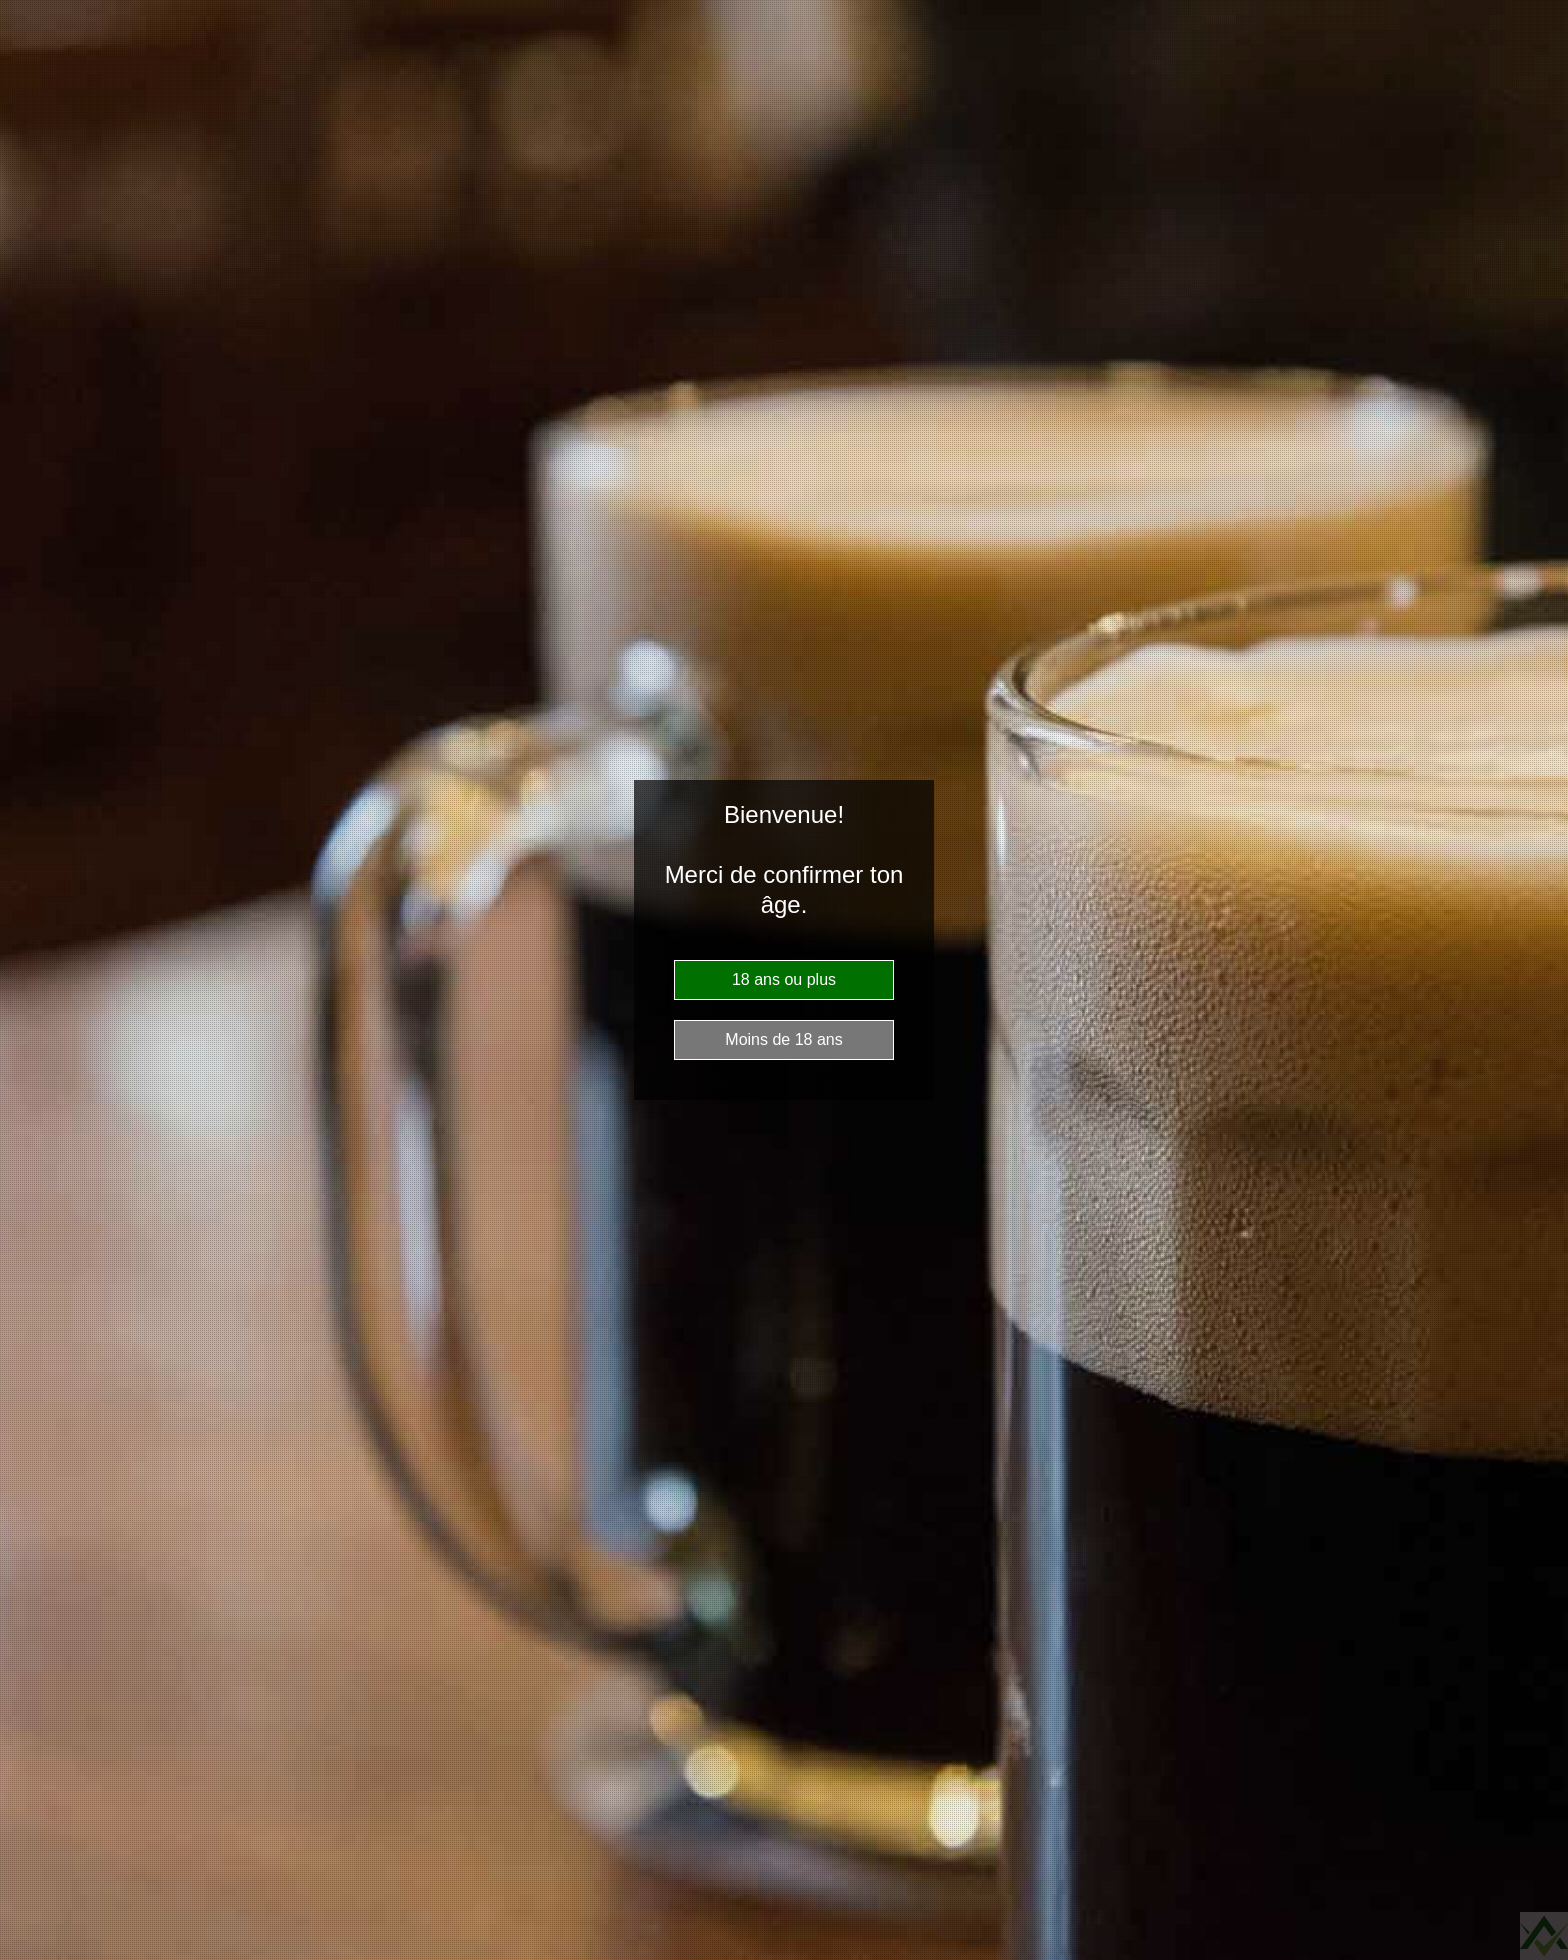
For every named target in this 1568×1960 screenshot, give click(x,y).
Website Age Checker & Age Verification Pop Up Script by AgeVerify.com (1544, 1936)
